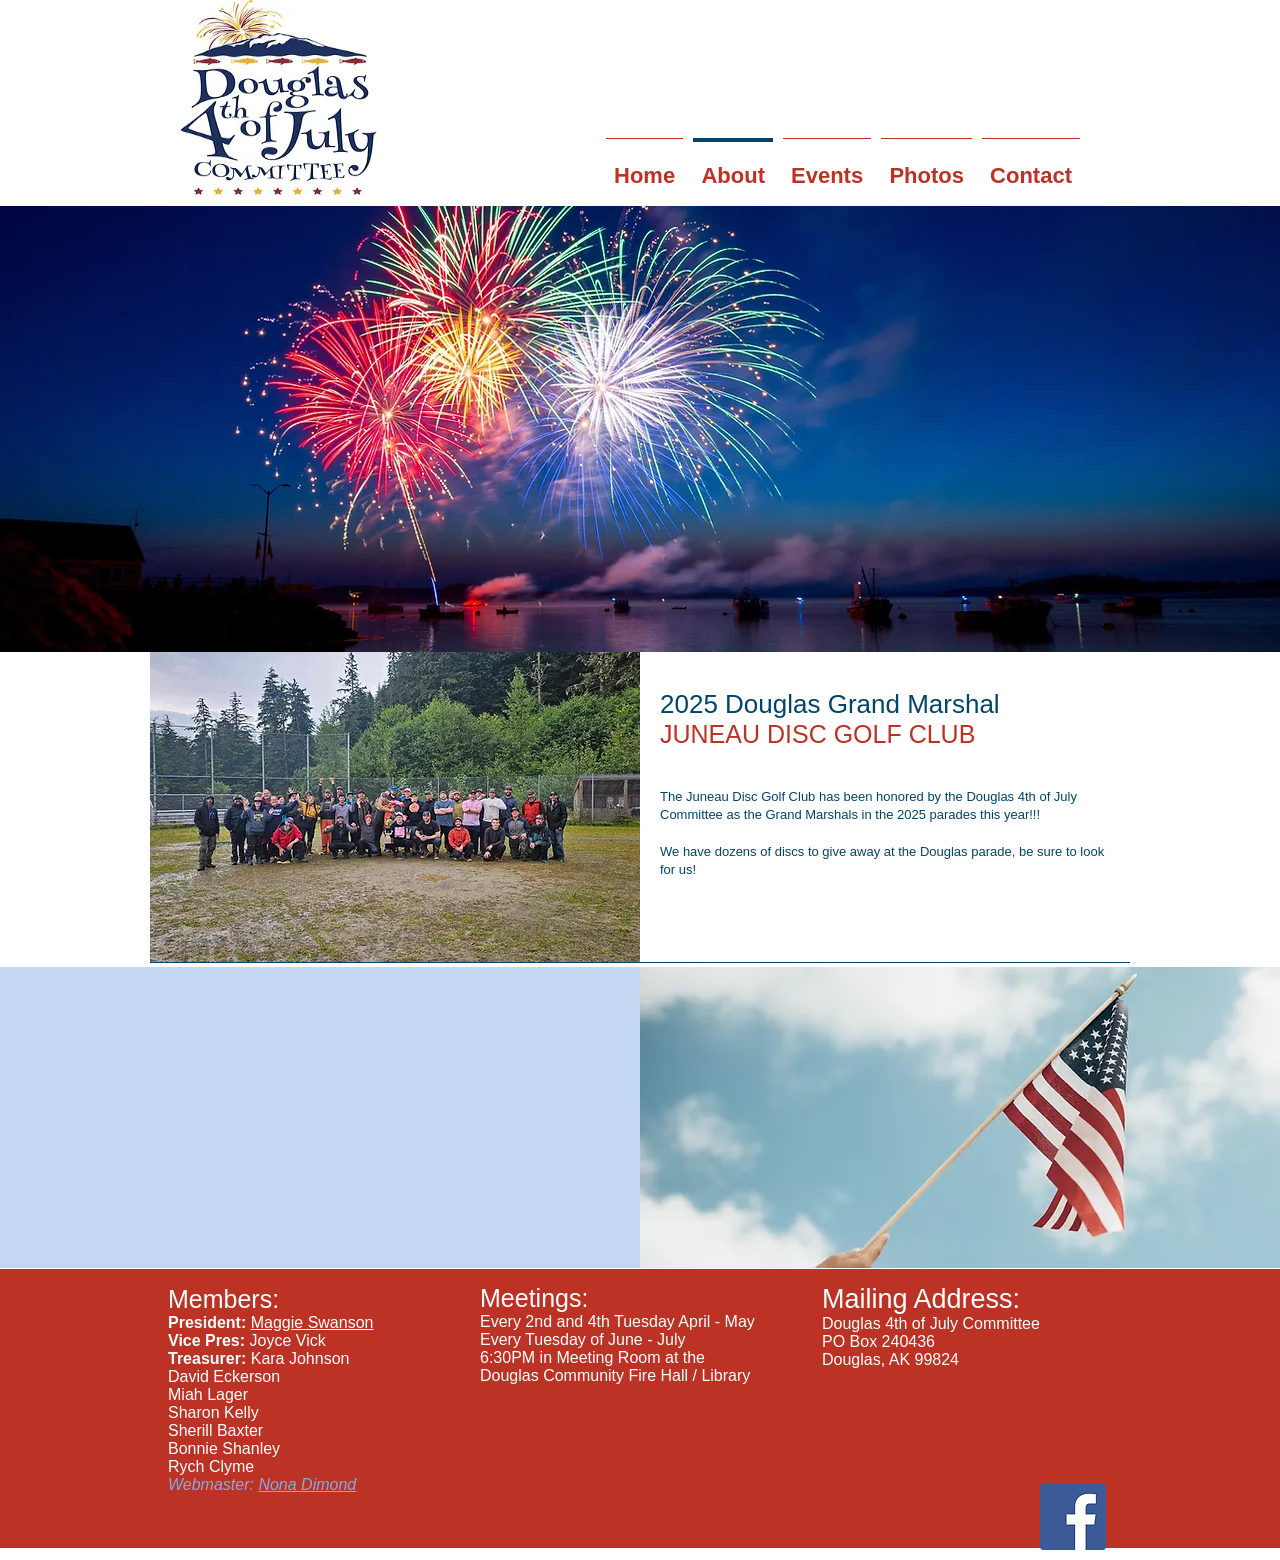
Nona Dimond (307, 1484)
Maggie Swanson (312, 1322)
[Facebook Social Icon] (1073, 1517)
